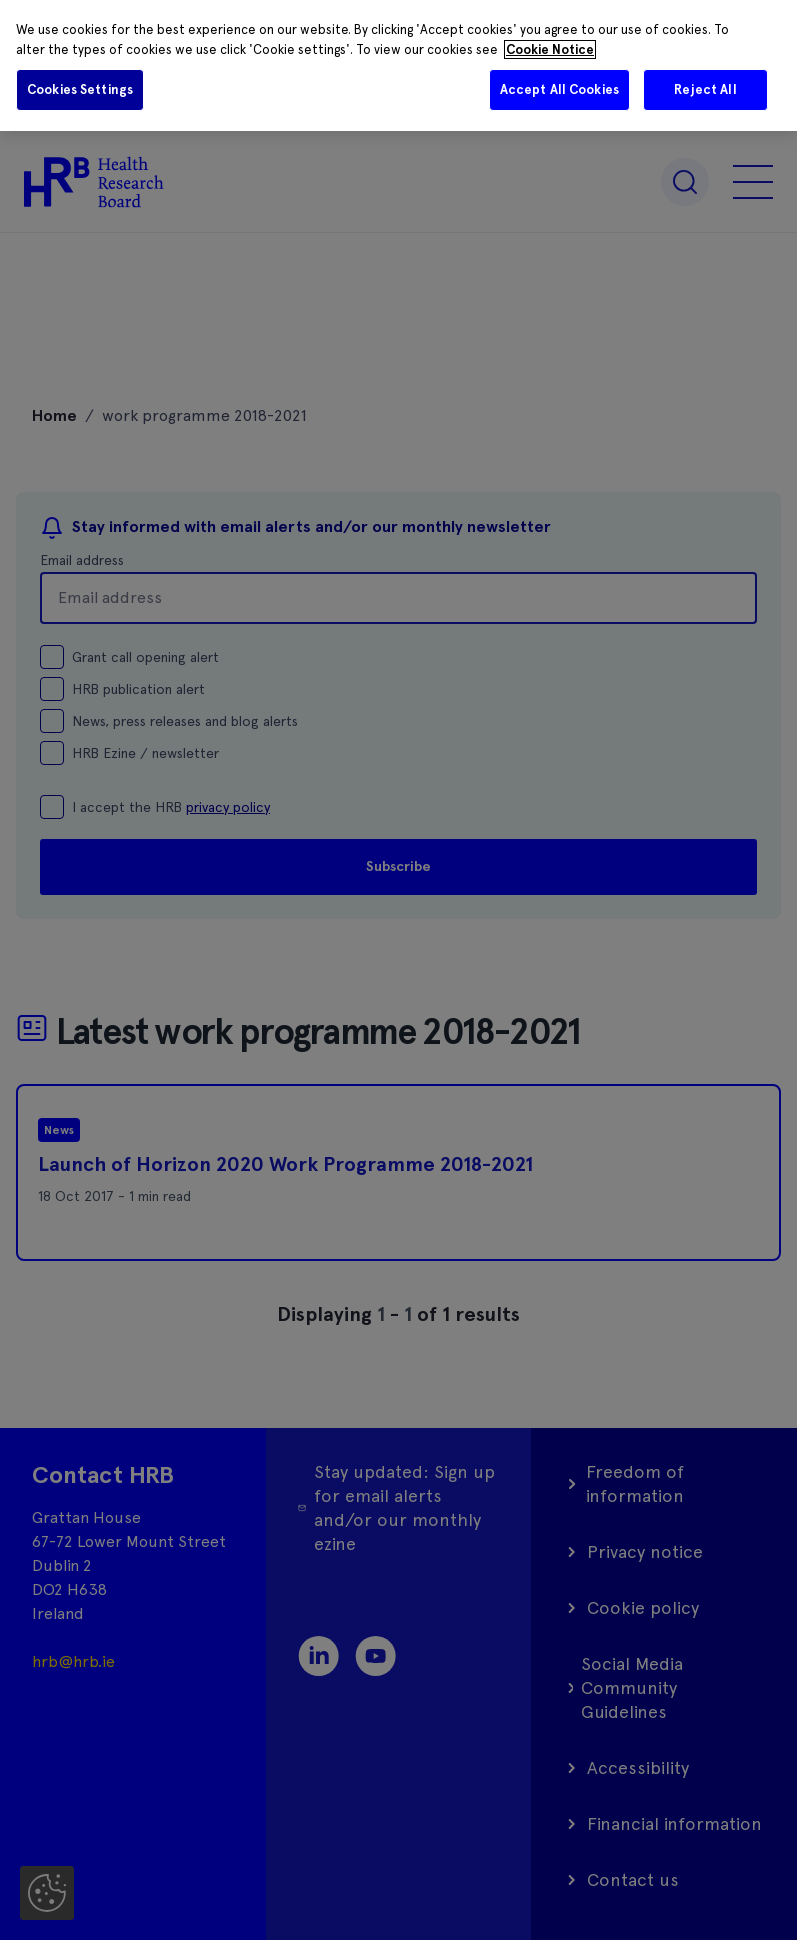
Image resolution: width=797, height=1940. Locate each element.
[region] (398, 65)
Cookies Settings (80, 89)
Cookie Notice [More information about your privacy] (550, 49)
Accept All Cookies (559, 89)
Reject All (705, 89)
